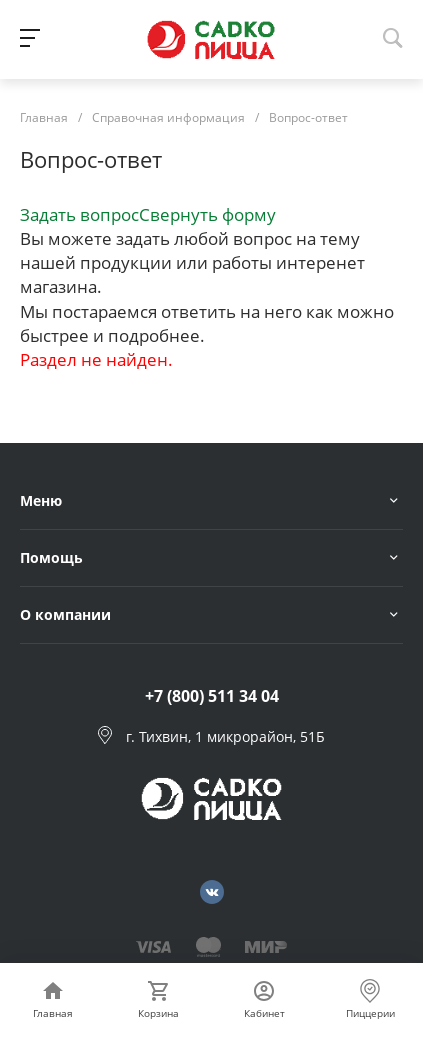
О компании (65, 614)
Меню (41, 500)
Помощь (51, 557)
